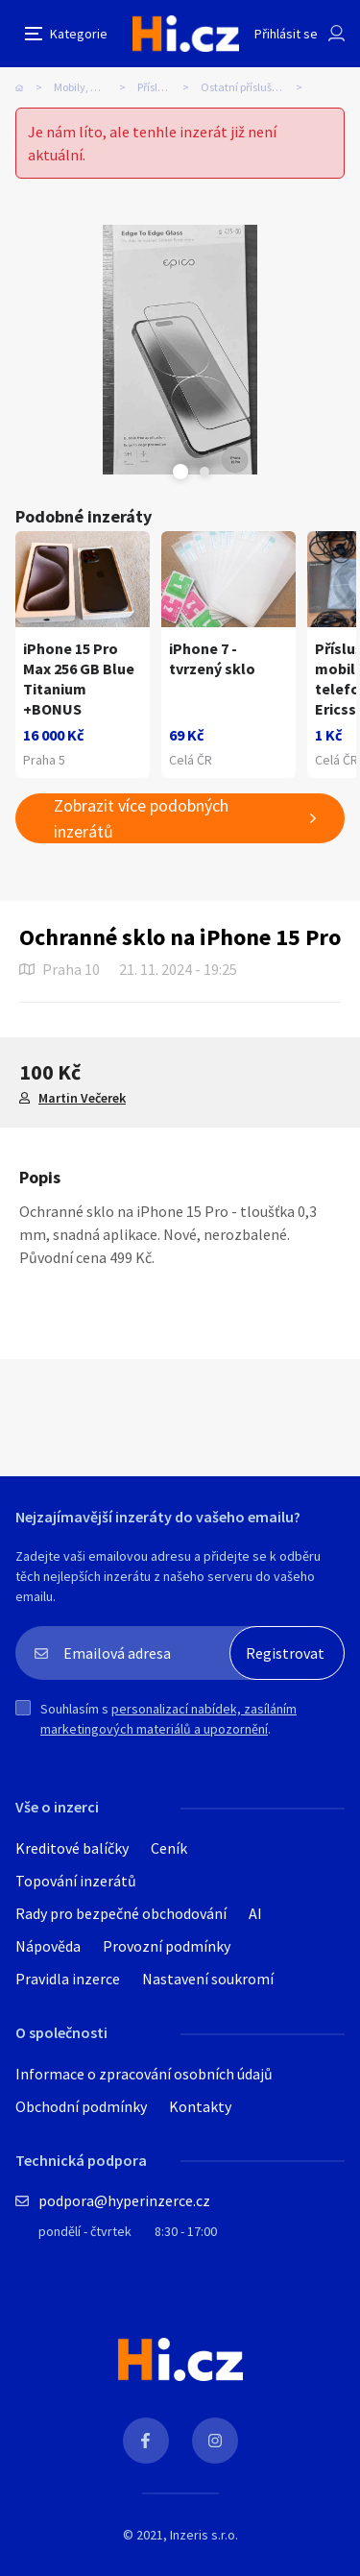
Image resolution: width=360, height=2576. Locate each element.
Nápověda (48, 1946)
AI (255, 1913)
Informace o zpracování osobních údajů (144, 2073)
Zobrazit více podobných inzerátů (141, 818)
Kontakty (200, 2106)
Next (204, 471)
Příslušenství (168, 87)
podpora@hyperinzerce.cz (124, 2200)
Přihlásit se (286, 33)
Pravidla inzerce (67, 1978)
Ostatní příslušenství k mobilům (257, 87)
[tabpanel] (180, 349)
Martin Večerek (82, 1097)
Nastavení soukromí (208, 1978)
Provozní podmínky (166, 1946)
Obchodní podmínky (81, 2106)
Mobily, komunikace (95, 87)
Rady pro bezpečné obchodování (121, 1913)
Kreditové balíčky (72, 1848)
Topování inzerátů (75, 1880)
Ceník (169, 1848)
